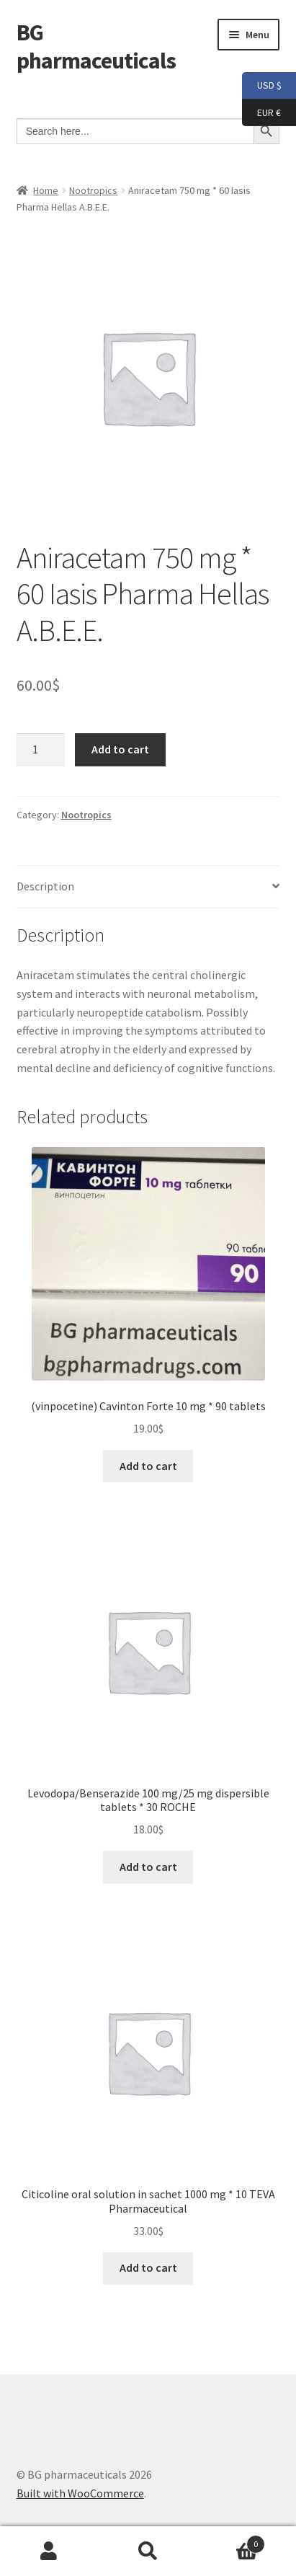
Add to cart (120, 749)
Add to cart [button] (148, 1466)
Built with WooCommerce (80, 2493)
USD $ (262, 85)
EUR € (261, 113)
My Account (49, 2551)
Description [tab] (45, 886)
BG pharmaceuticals (96, 46)
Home (45, 190)
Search (148, 2551)
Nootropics (93, 190)
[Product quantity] (41, 749)
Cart (231, 2541)
